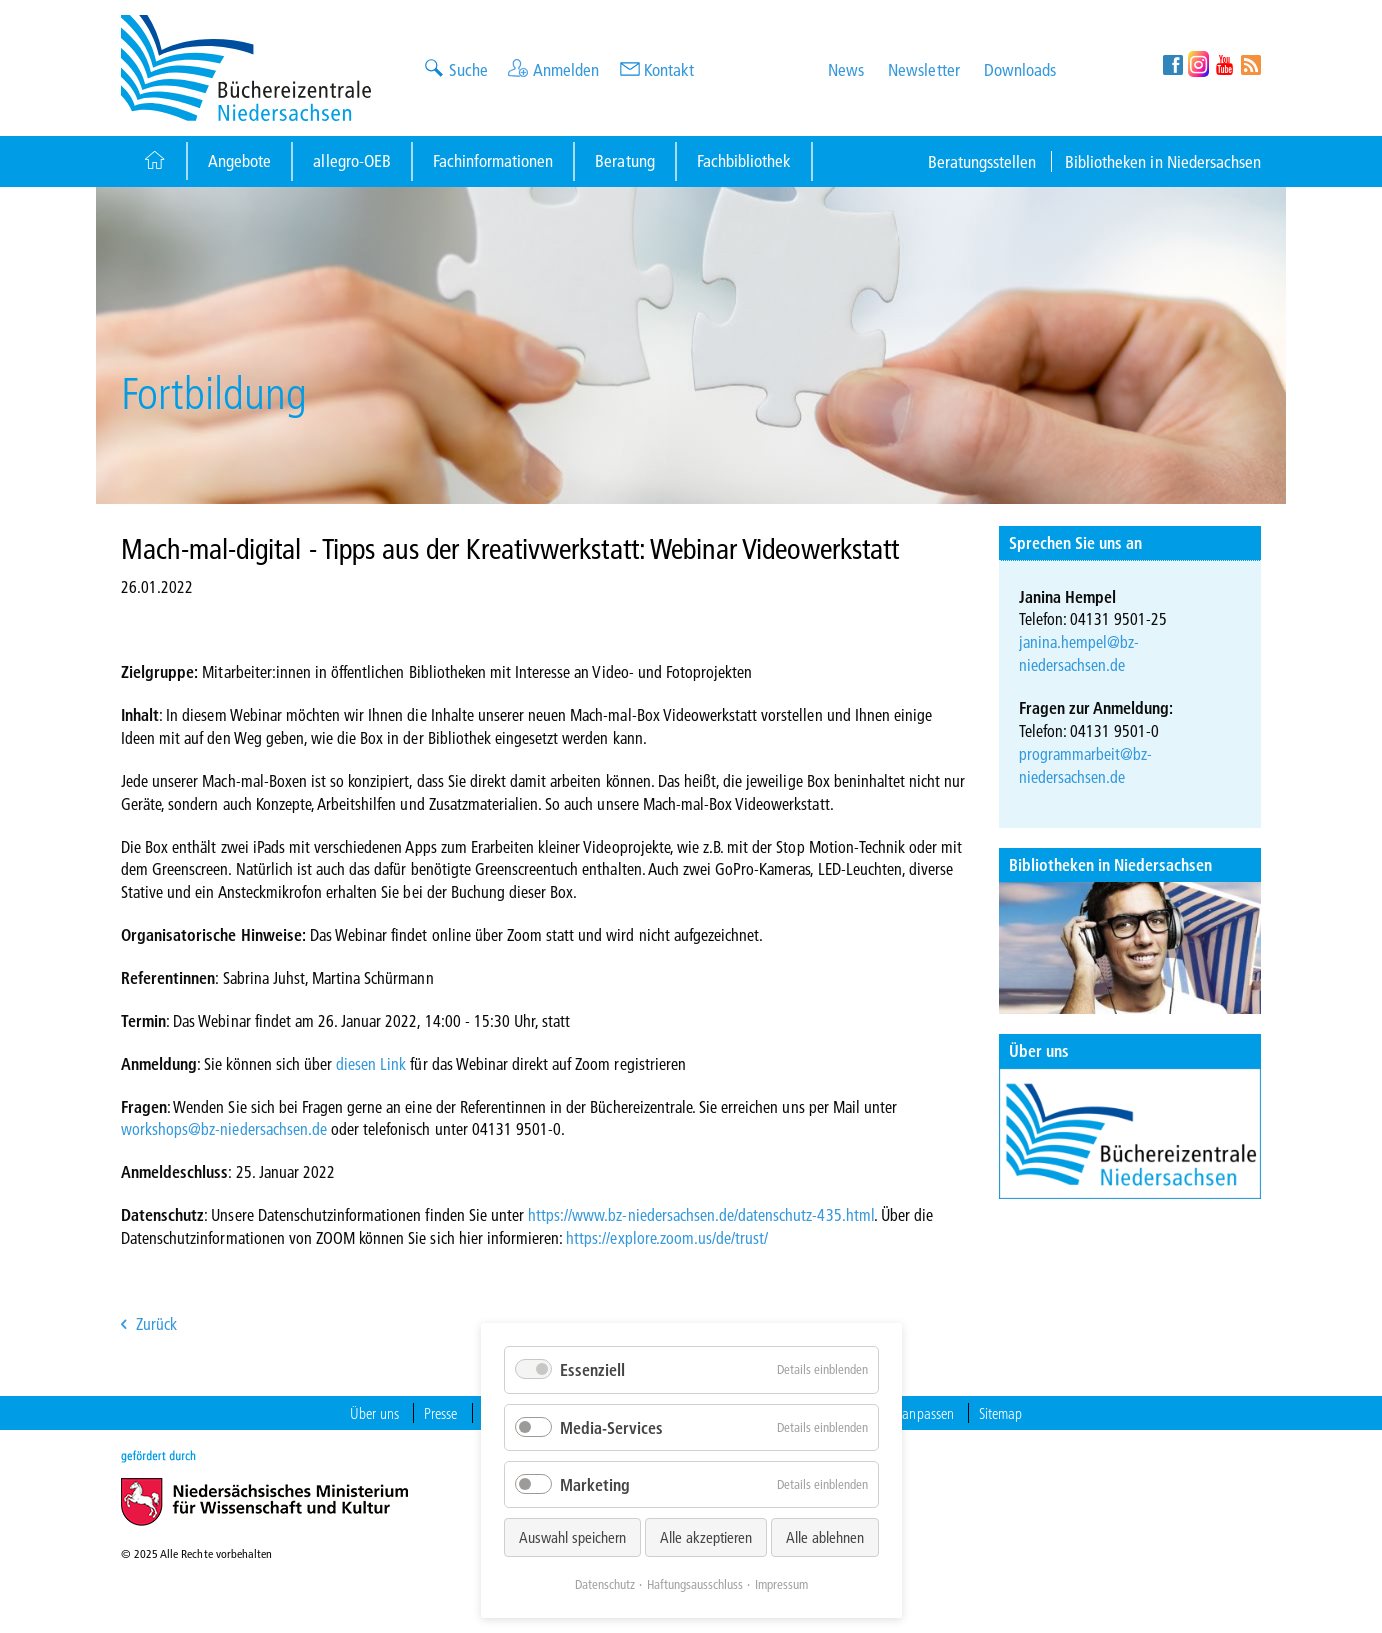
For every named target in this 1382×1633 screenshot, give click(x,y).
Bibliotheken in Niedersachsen (1163, 161)
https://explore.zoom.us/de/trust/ (667, 1237)
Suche (468, 69)
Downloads (1020, 69)
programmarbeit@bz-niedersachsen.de (1086, 765)
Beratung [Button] (624, 160)
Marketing (595, 1484)
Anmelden (566, 69)
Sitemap (1000, 1413)
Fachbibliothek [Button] (744, 160)
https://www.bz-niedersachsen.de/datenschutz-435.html (701, 1214)
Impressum (781, 1584)
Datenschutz (605, 1584)
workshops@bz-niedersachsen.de (224, 1128)
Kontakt (669, 69)
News (846, 69)
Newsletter (923, 69)
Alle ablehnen (825, 1537)
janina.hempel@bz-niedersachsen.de (1079, 653)
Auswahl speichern (572, 1537)
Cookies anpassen (905, 1413)
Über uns (1039, 1050)
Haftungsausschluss (695, 1584)
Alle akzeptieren (706, 1537)
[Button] (153, 161)
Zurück (156, 1323)
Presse (440, 1413)
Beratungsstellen (982, 161)
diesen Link (371, 1063)
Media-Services (611, 1427)
